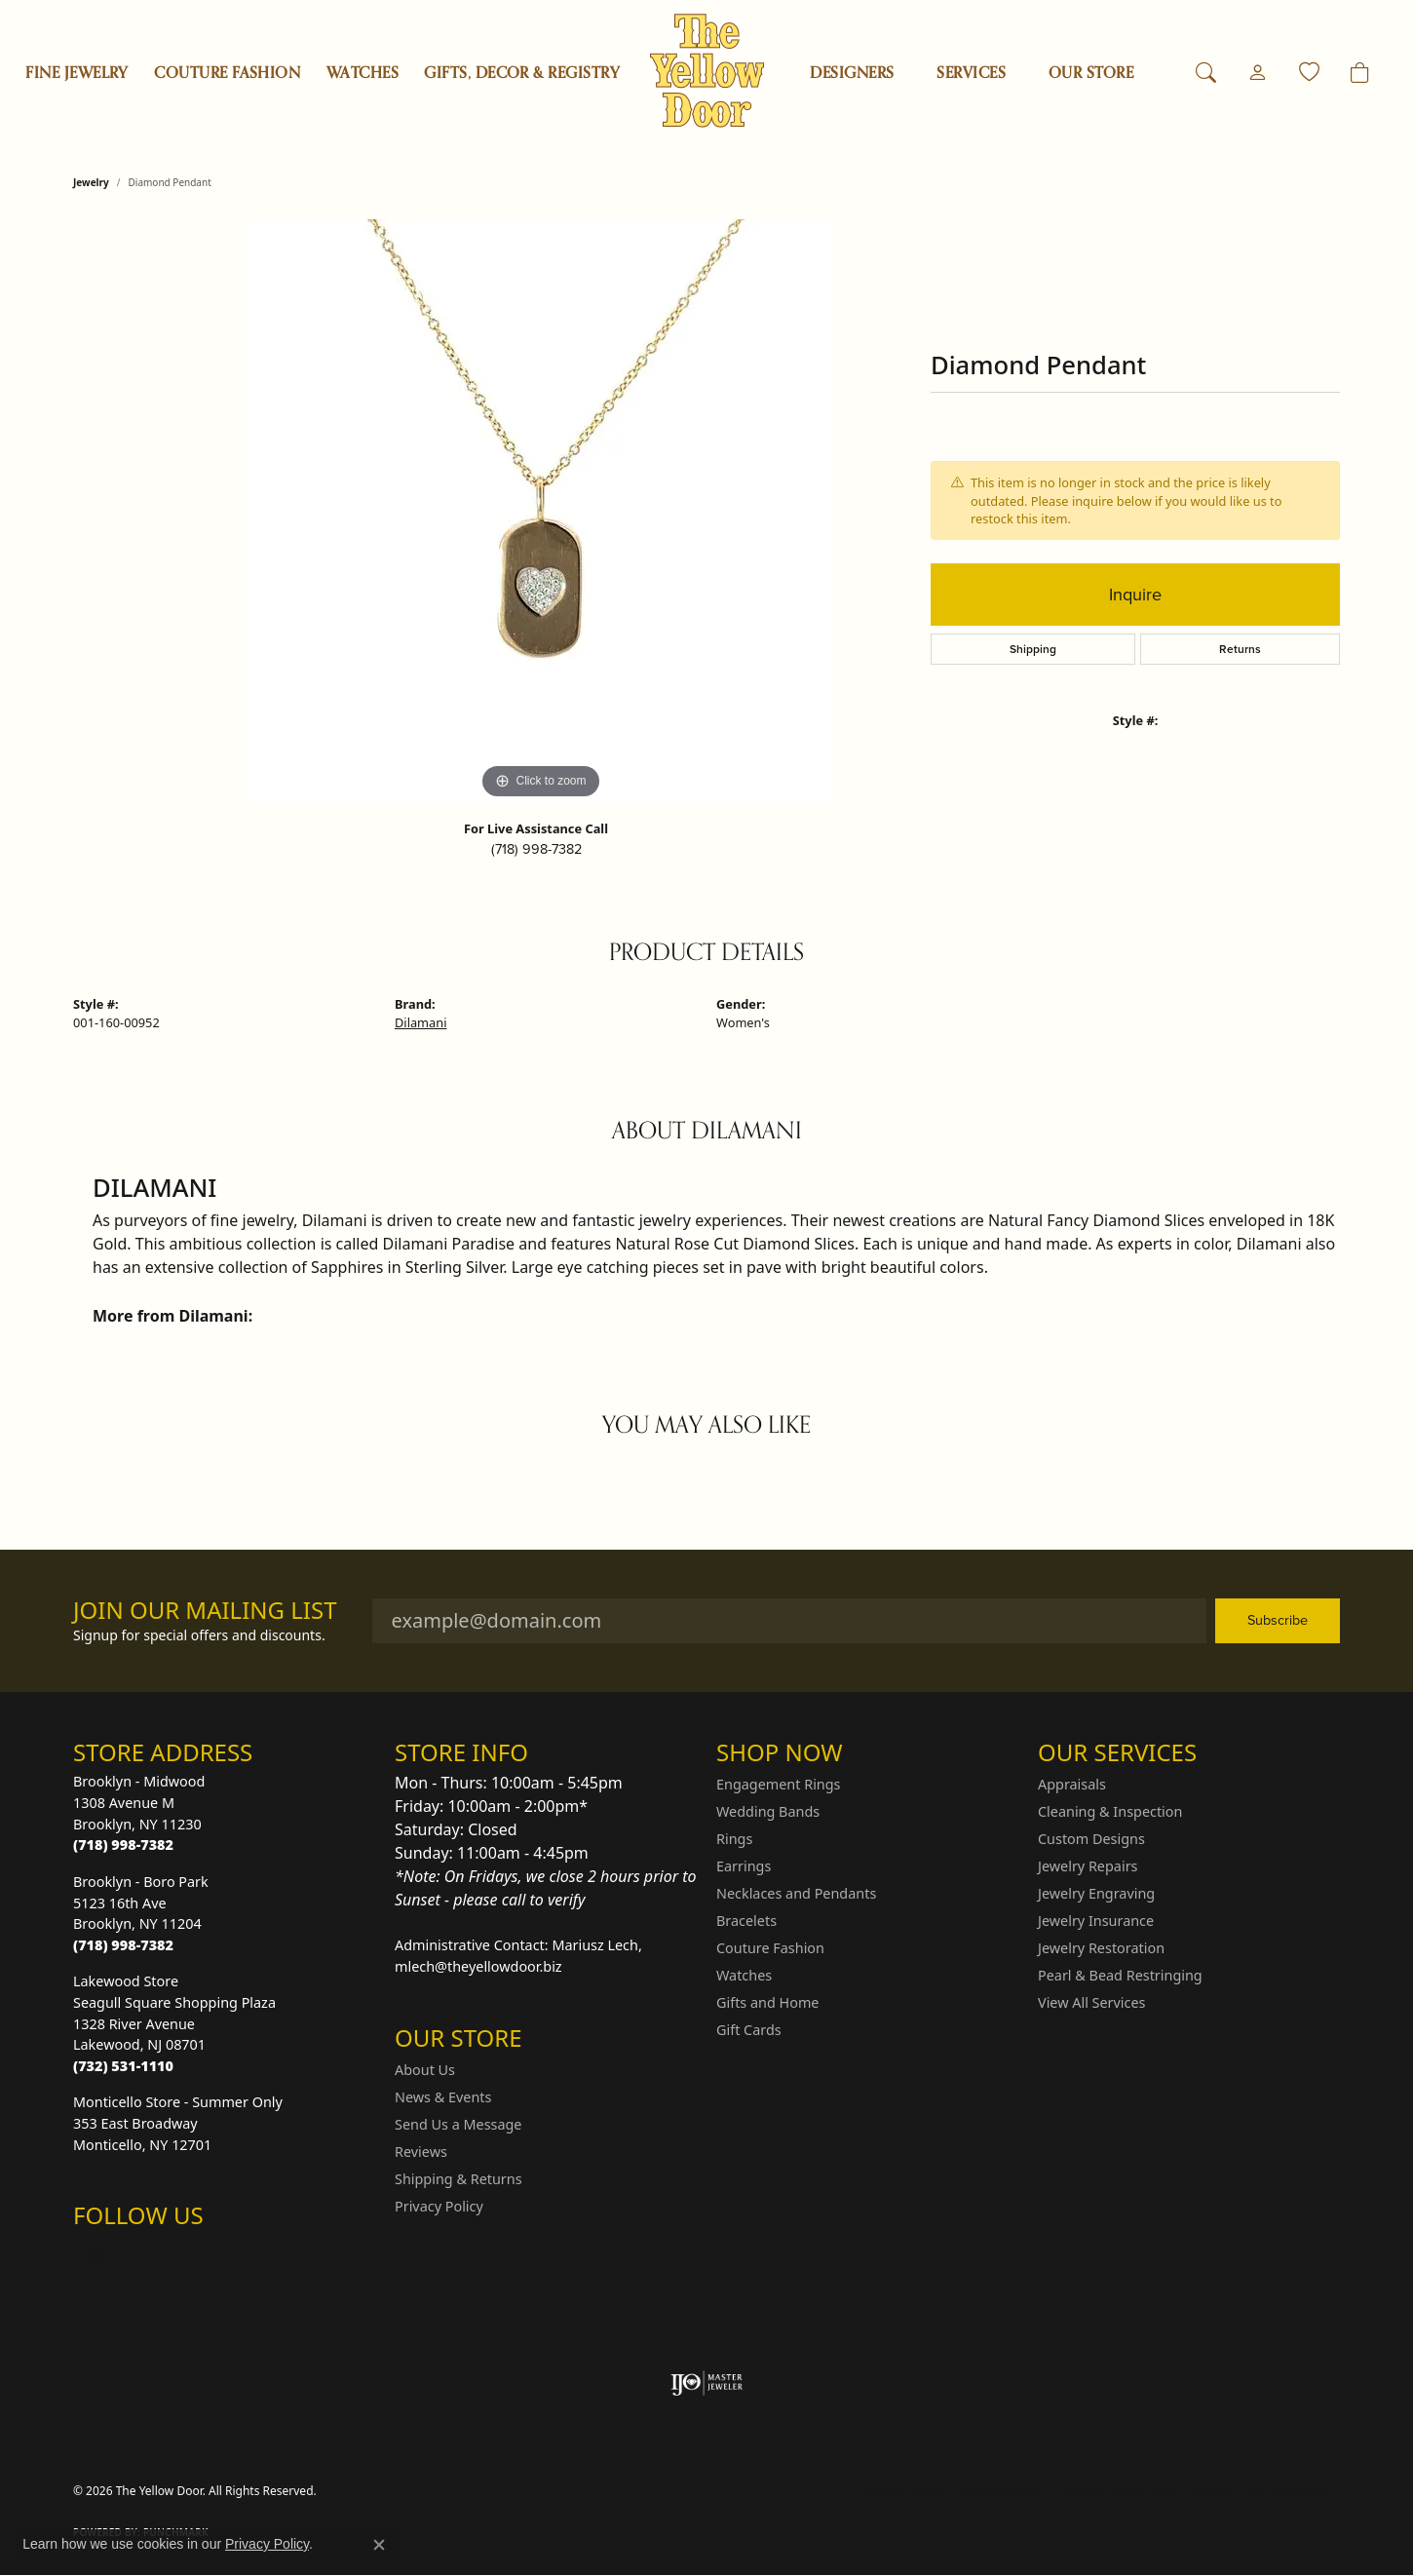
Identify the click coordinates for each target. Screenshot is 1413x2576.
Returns (1240, 649)
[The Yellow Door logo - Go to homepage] (707, 70)
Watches (362, 73)
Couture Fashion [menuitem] (770, 1948)
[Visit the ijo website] (707, 2383)
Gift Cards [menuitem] (749, 2029)
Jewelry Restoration (1101, 1948)
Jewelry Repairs (1087, 1866)
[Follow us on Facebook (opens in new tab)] (139, 2254)
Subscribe (1277, 1620)
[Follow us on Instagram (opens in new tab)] (92, 2254)
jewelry (91, 182)
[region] (540, 511)
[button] (1206, 73)
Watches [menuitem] (744, 1975)
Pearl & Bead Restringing (1120, 1975)
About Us (425, 2069)
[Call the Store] (123, 1844)
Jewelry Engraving (1096, 1893)
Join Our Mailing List (205, 1610)
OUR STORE (1091, 73)
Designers (852, 73)
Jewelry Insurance (1096, 1920)
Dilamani (420, 1022)
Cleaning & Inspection (1110, 1811)
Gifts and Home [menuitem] (767, 2002)
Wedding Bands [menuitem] (768, 1811)
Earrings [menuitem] (743, 1866)
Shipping (1033, 649)
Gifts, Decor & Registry (522, 73)
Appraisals (1072, 1784)
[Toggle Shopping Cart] (1360, 73)
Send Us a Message (458, 2124)
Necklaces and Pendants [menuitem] (796, 1893)
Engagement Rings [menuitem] (778, 1784)
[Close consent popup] (379, 2545)
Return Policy (904, 2490)
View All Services (1092, 2002)
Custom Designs (1091, 1838)
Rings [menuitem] (734, 1838)
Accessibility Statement (1262, 2490)
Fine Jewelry (77, 73)
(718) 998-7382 (536, 849)
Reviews (421, 2151)
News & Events (443, 2097)
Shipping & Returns (458, 2179)
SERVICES (971, 73)
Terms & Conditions (1117, 2490)
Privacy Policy (439, 2206)
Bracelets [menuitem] (746, 1920)
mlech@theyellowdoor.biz (478, 1966)
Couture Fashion (227, 73)
